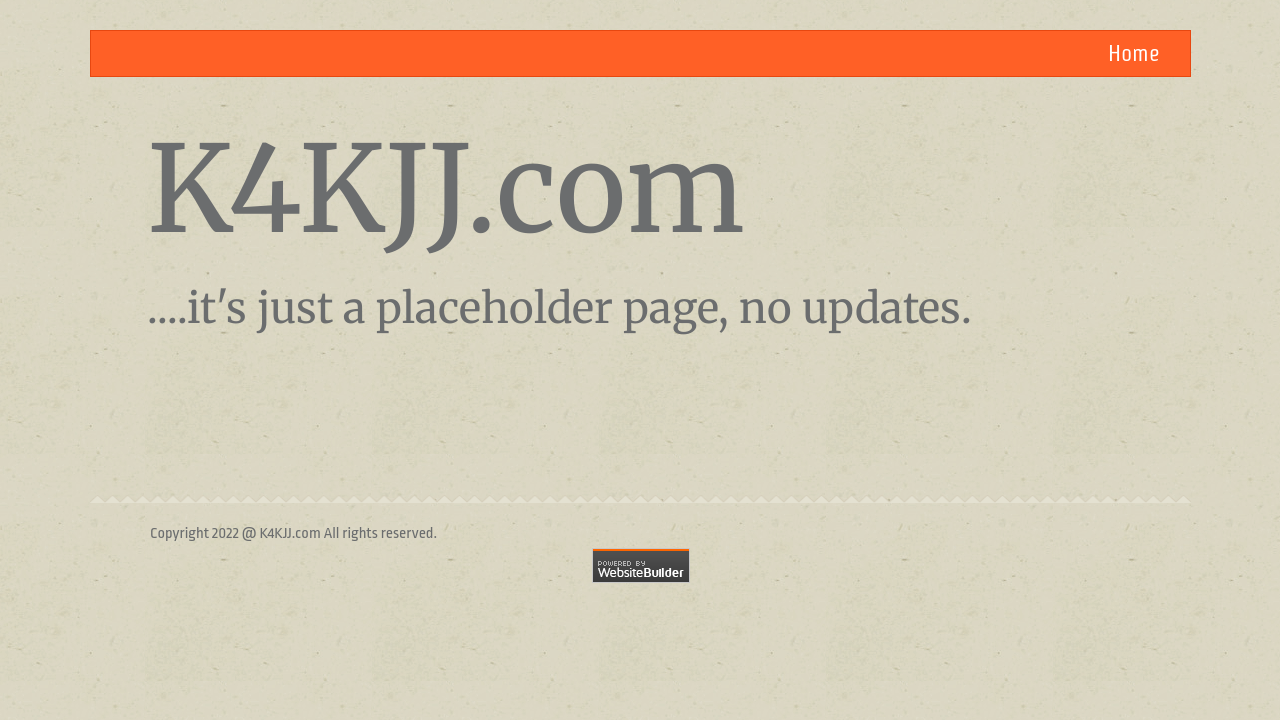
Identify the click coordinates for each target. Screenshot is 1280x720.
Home (1134, 53)
